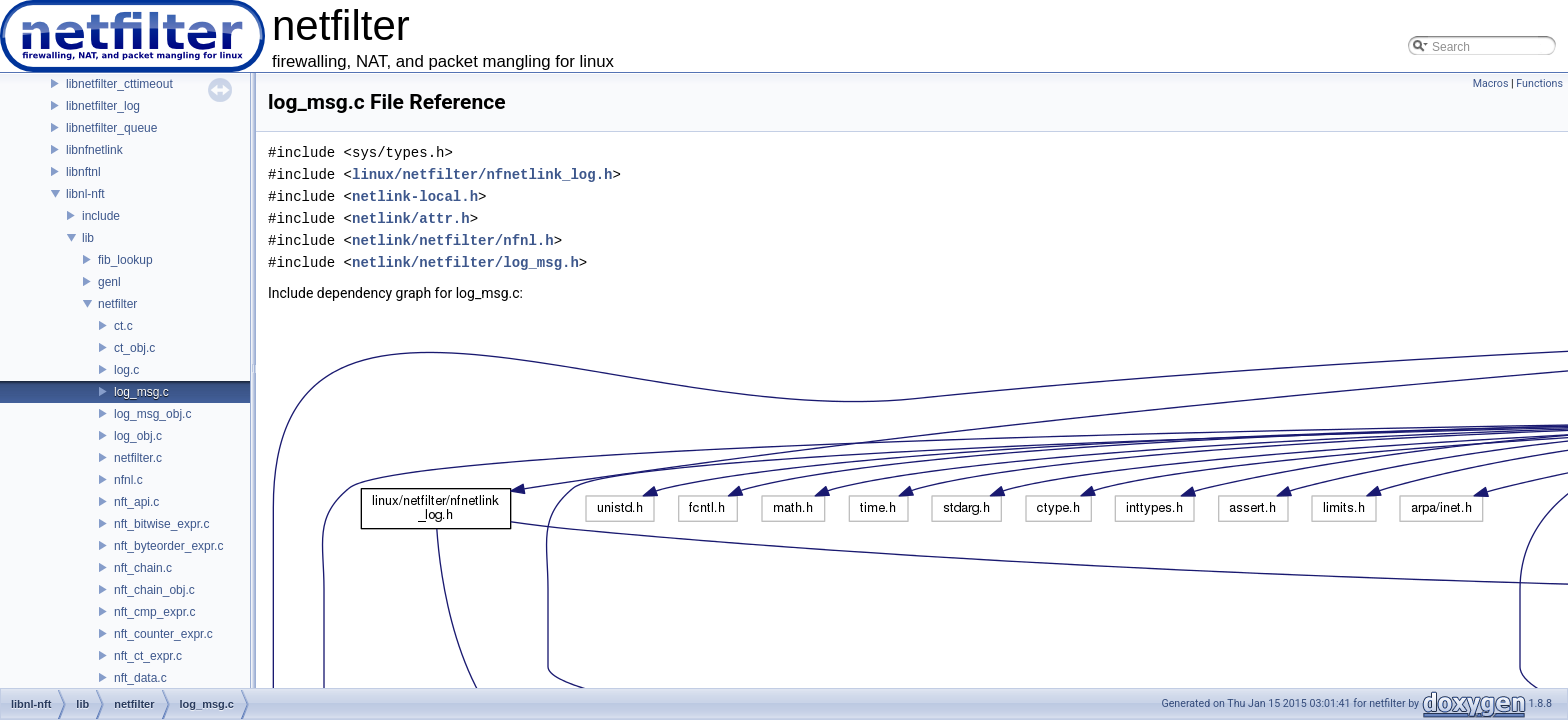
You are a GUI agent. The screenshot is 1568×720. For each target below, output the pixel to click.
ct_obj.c (134, 348)
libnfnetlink (94, 150)
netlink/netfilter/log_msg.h (465, 262)
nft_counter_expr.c (163, 634)
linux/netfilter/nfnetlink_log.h (482, 174)
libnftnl (83, 172)
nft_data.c (140, 678)
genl (109, 282)
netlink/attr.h (411, 218)
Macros (1491, 83)
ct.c (123, 326)
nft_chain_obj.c (154, 590)
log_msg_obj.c (152, 414)
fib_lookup (125, 260)
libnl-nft (85, 194)
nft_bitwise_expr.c (161, 524)
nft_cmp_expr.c (154, 612)
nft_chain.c (143, 568)
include (101, 216)
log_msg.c (141, 392)
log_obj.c (138, 436)
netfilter (117, 304)
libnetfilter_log (103, 106)
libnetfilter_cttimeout (119, 84)
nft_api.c (136, 502)
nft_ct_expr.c (148, 656)
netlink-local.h (415, 196)
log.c (126, 370)
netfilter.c (138, 458)
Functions (1539, 83)
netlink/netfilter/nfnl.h (453, 240)
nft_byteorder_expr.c (168, 546)
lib (88, 238)
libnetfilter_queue (111, 128)
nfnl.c (128, 480)
